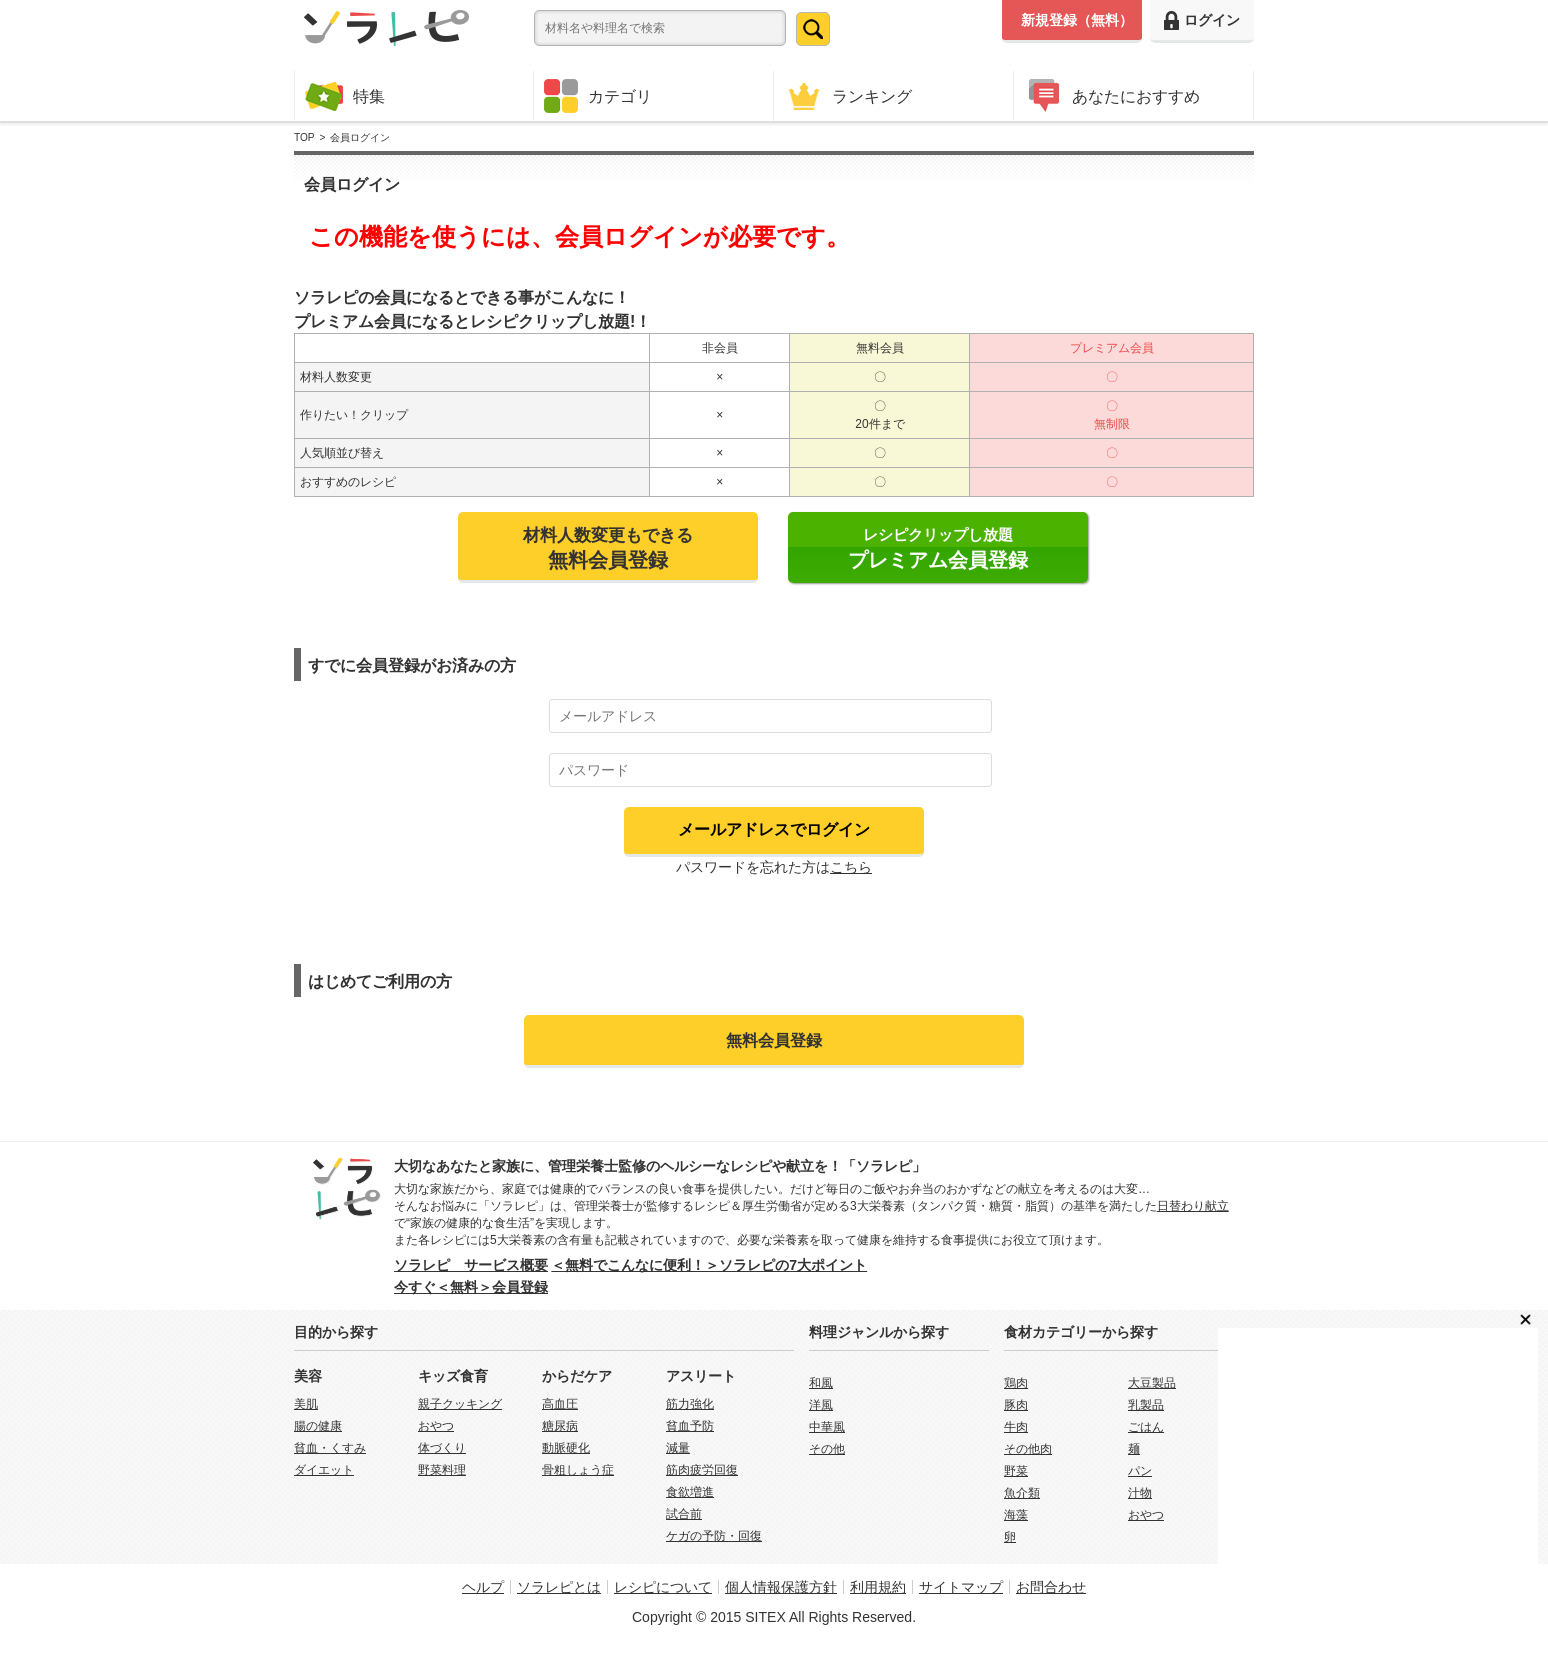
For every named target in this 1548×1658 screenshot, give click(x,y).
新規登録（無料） (1077, 20)
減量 (678, 1448)
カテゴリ (598, 96)
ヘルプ (483, 1587)
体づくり (442, 1448)
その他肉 (1028, 1449)
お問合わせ (1051, 1587)
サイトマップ (961, 1587)
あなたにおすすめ (1112, 95)
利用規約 (878, 1587)
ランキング (848, 95)
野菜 (1016, 1471)
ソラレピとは (559, 1587)
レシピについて (663, 1587)
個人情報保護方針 (781, 1587)
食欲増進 (690, 1492)
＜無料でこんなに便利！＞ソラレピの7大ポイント (709, 1265)
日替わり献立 (1193, 1206)
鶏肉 (1016, 1383)
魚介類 (1022, 1493)
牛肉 (1016, 1427)
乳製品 (1146, 1405)
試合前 (684, 1514)
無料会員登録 (774, 1040)
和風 (821, 1383)
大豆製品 (1152, 1383)
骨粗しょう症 (578, 1470)
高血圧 (560, 1404)
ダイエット (324, 1470)
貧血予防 (690, 1426)
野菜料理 (442, 1470)
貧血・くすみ (330, 1448)
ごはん (1146, 1427)
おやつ (436, 1426)
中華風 (827, 1427)
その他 (827, 1449)
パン (1140, 1471)
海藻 (1016, 1515)
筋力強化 (690, 1404)
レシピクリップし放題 (938, 548)
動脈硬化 (566, 1448)
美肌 (306, 1404)
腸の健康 (318, 1426)
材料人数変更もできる (608, 548)
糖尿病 (560, 1426)
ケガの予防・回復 (714, 1536)
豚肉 (1016, 1405)
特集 (345, 95)
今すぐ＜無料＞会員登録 (471, 1287)
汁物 (1140, 1493)
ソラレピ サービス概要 (471, 1265)
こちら (851, 867)
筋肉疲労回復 (702, 1470)
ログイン (1202, 20)
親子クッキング (460, 1404)
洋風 (821, 1405)
